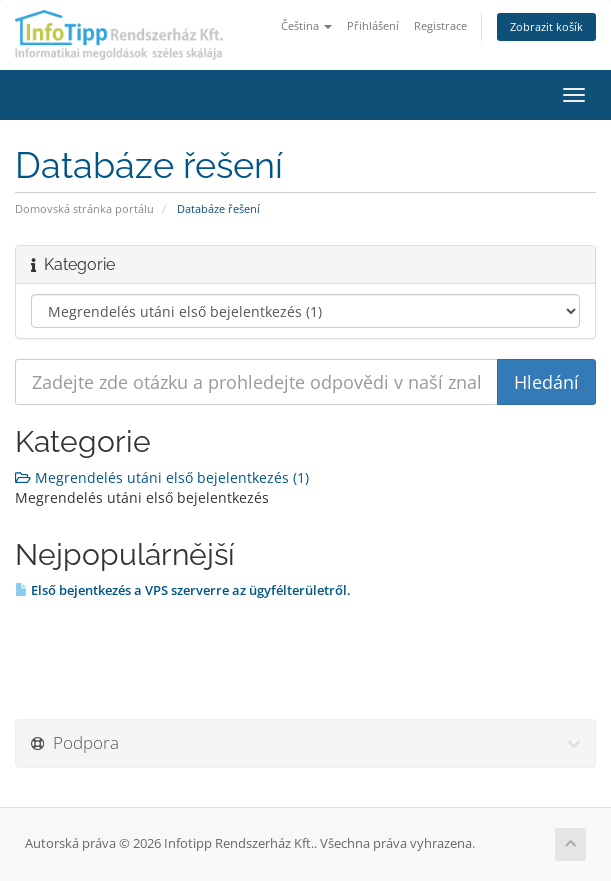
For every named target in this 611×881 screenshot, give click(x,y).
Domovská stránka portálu (84, 208)
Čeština (306, 25)
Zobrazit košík (546, 26)
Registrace (440, 25)
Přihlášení (373, 25)
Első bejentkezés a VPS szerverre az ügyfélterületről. (183, 590)
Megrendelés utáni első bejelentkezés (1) (162, 477)
